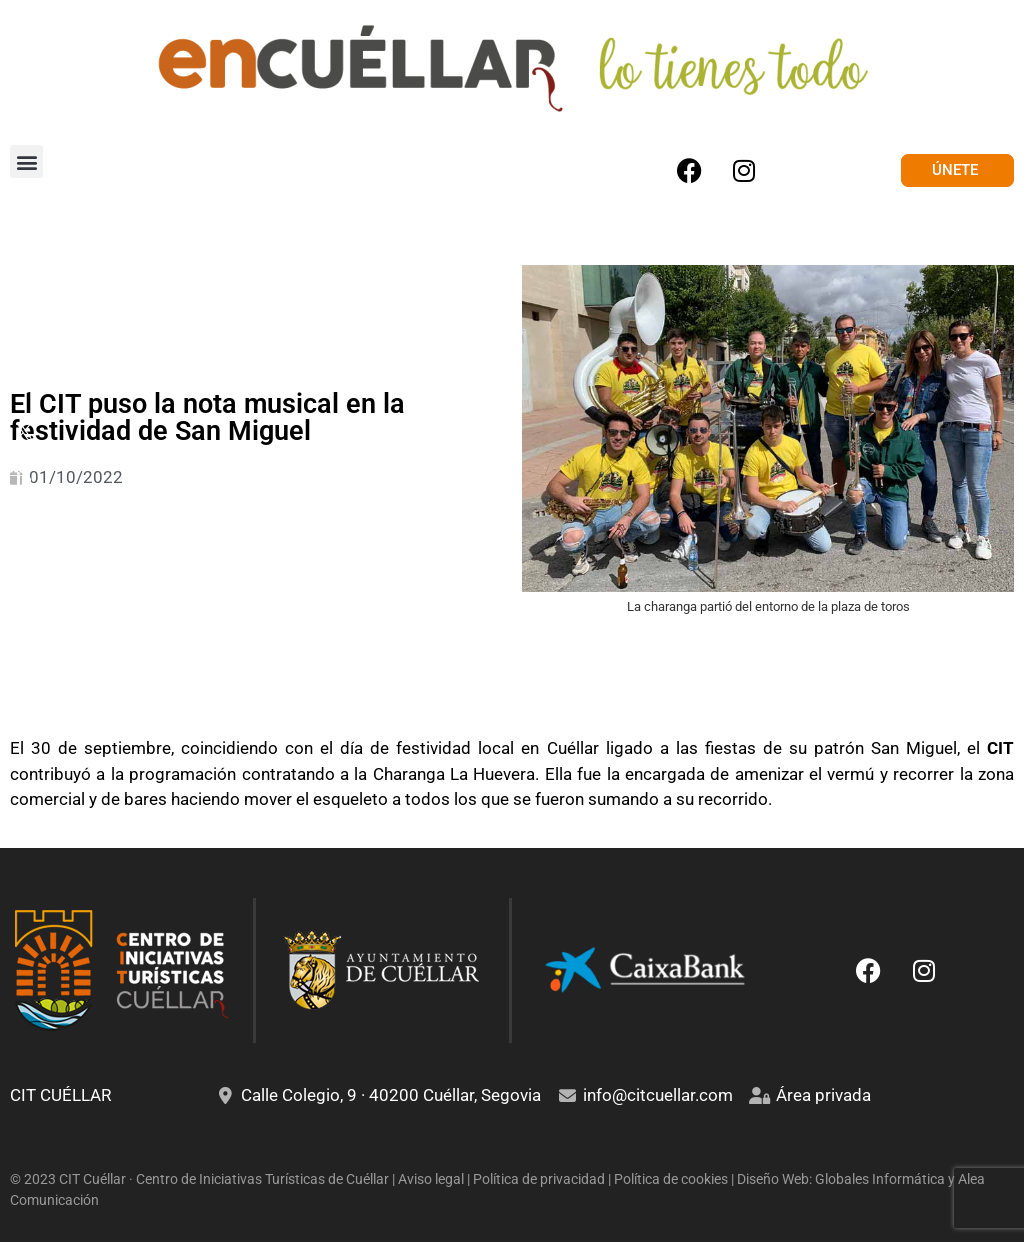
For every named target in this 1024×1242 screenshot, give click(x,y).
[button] (26, 161)
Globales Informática (880, 1179)
